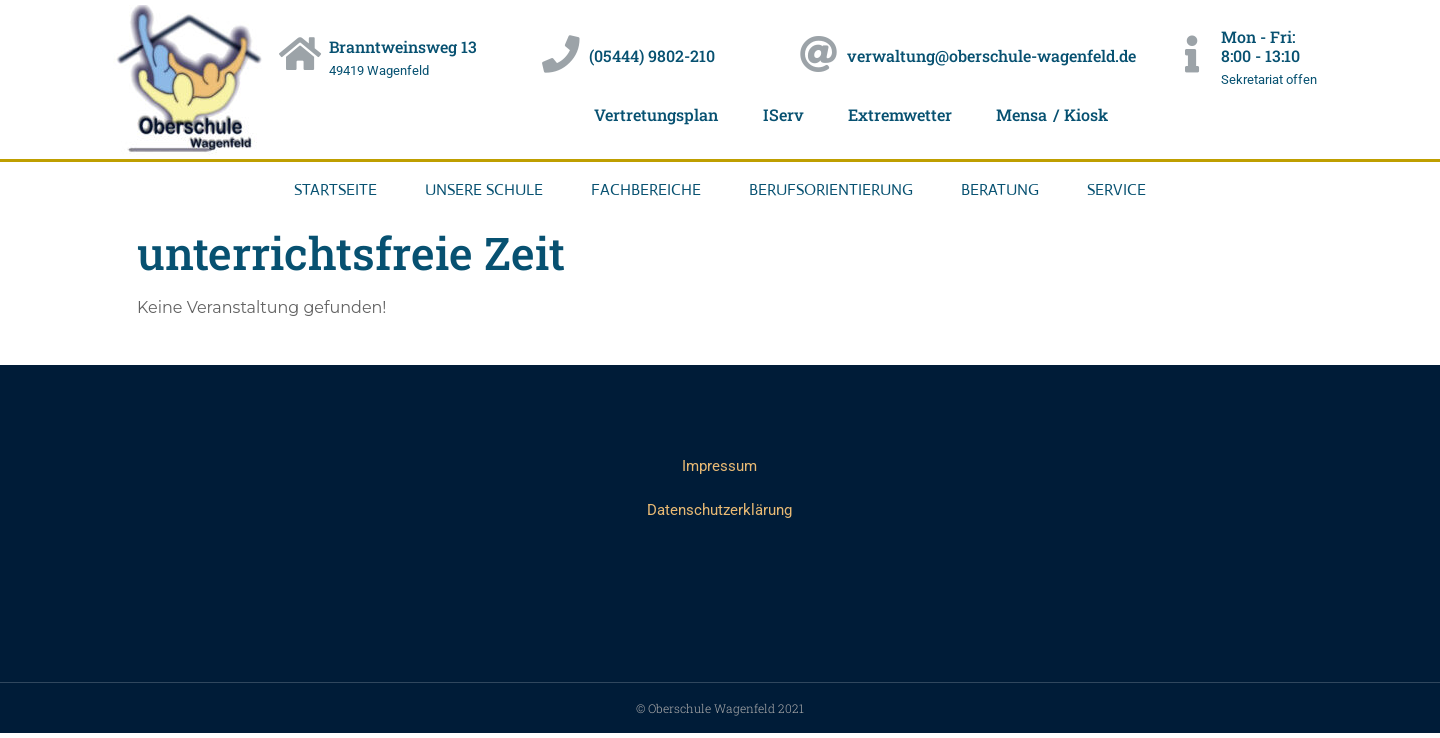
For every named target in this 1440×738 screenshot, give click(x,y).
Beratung (1000, 189)
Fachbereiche (646, 189)
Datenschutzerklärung (719, 513)
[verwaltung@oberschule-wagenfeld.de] (820, 54)
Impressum (719, 467)
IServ (777, 114)
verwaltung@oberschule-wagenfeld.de (995, 55)
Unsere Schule (484, 189)
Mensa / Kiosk (1067, 114)
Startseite (335, 189)
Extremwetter (902, 114)
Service (1116, 189)
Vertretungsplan (641, 114)
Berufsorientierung (831, 189)
